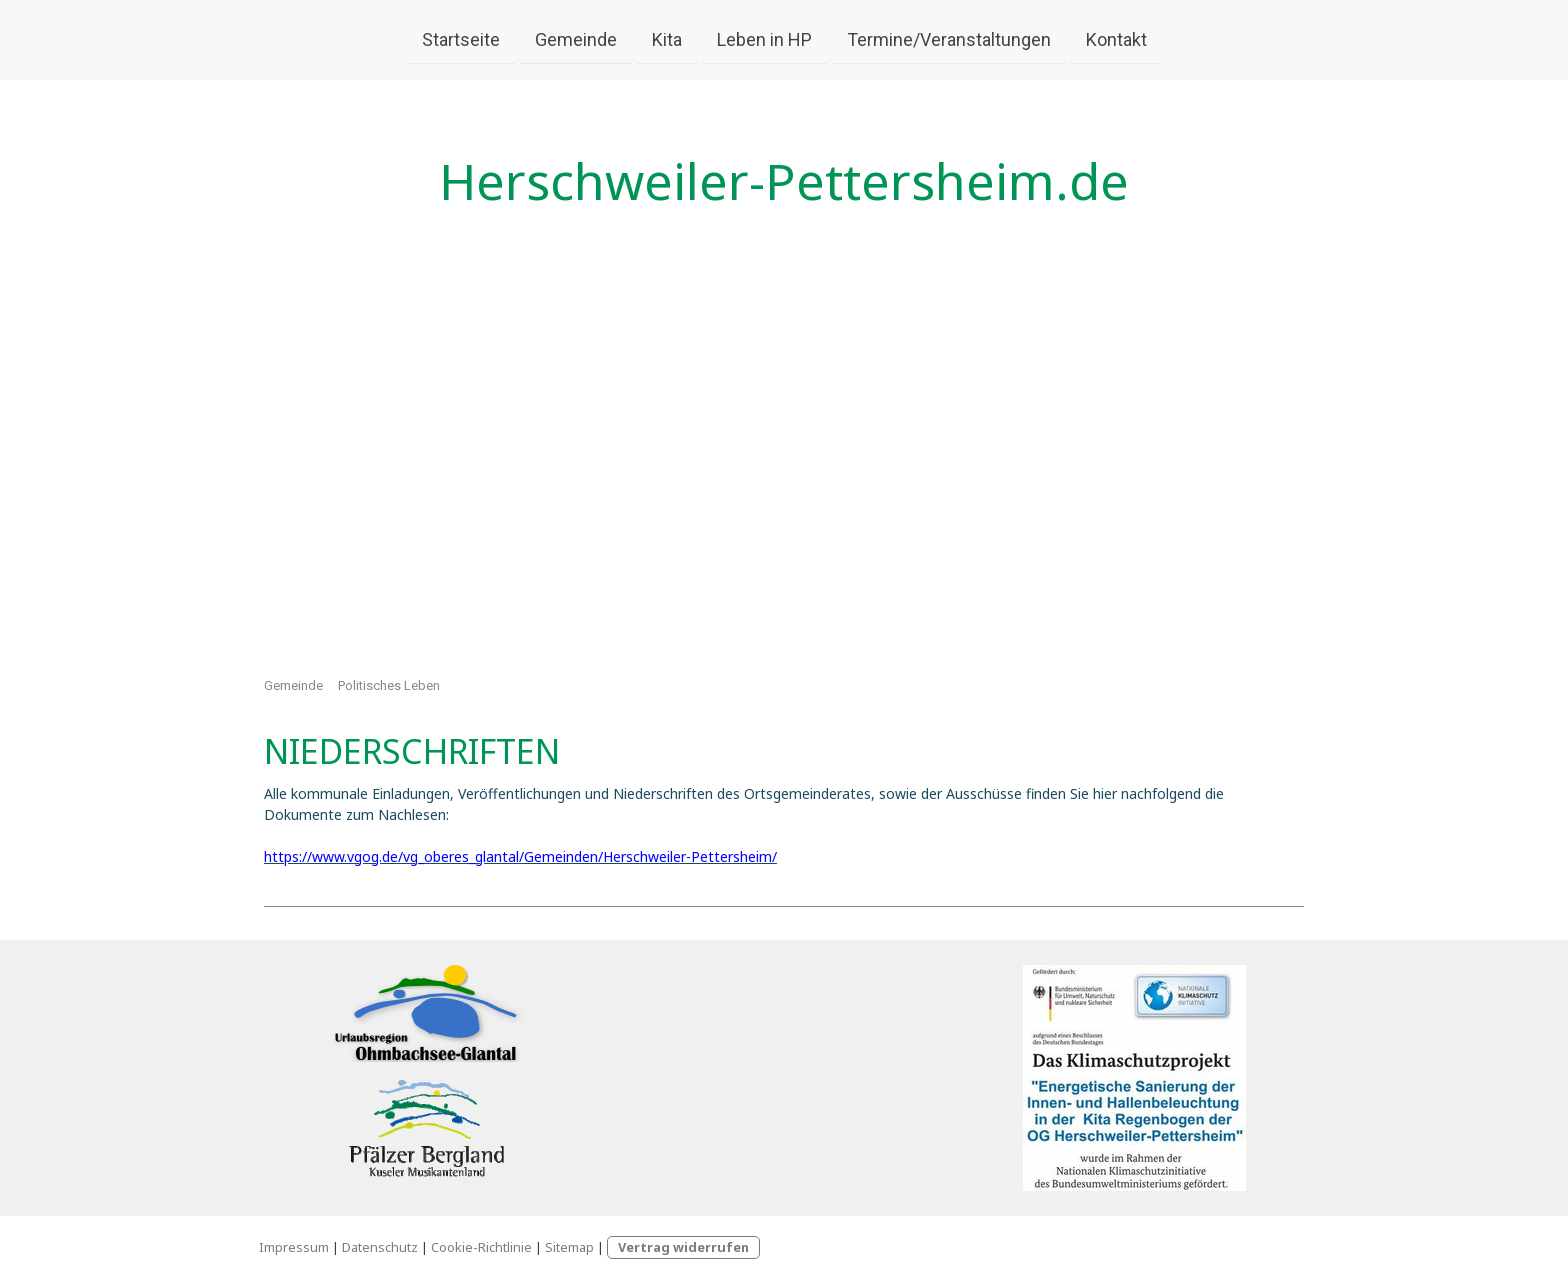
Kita (667, 38)
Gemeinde (576, 38)
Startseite (461, 38)
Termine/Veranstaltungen (949, 38)
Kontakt (1116, 38)
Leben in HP (764, 38)
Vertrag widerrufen (683, 1247)
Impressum (294, 1247)
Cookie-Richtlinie (481, 1247)
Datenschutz (380, 1247)
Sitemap (569, 1247)
